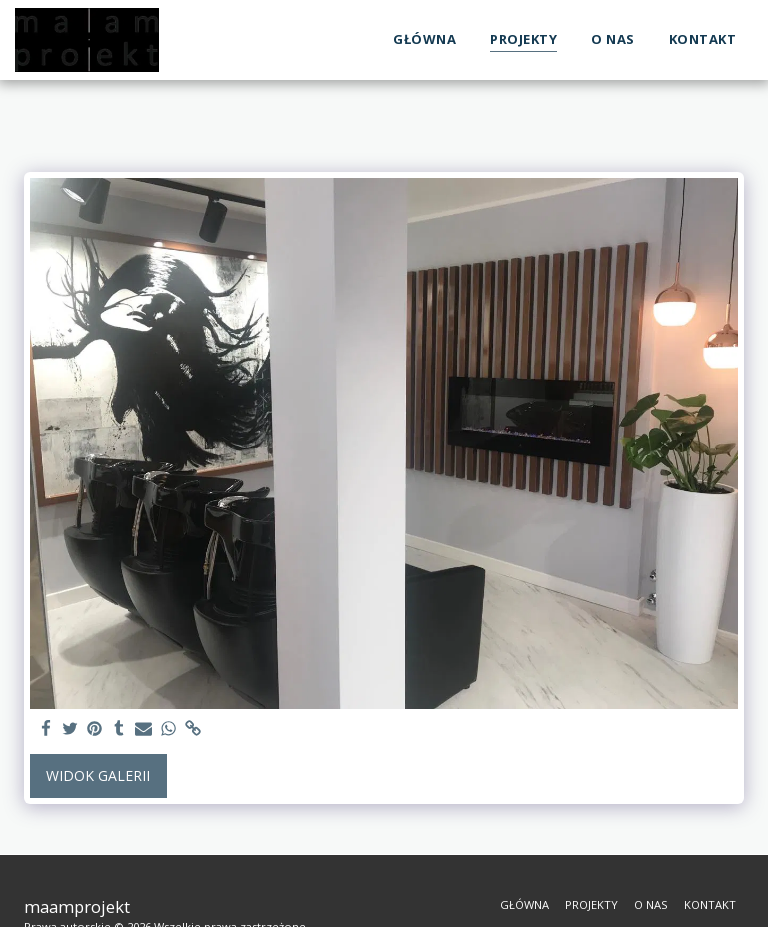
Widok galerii (98, 775)
